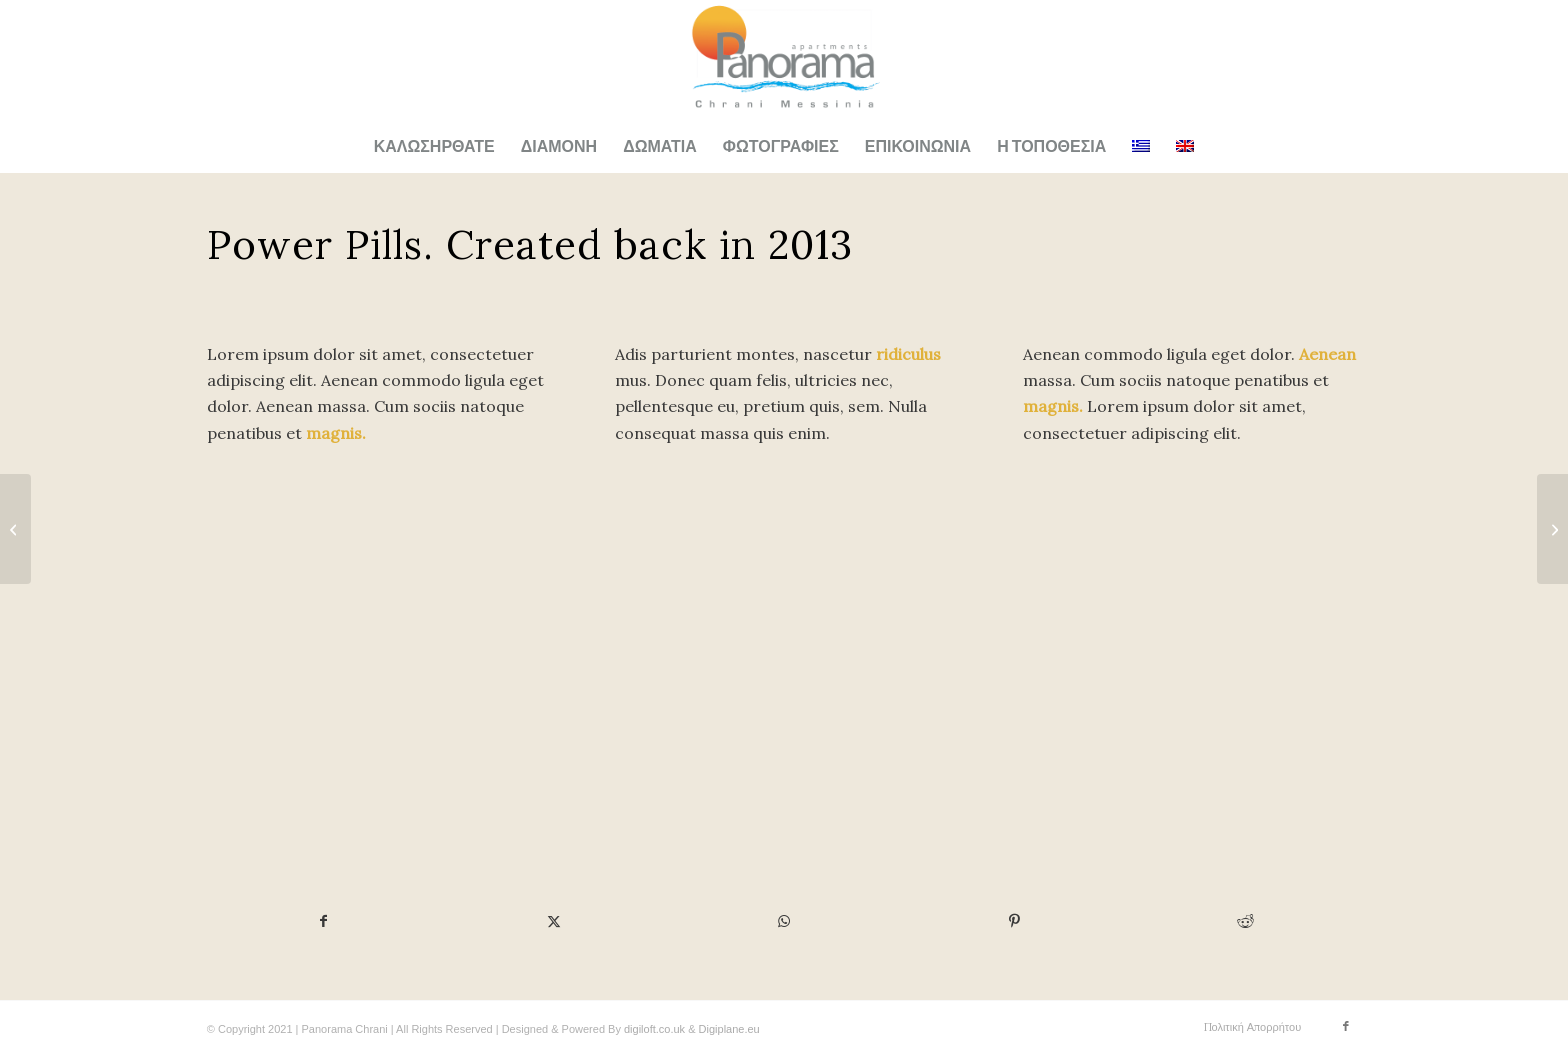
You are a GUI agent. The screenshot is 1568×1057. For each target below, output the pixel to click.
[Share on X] (553, 921)
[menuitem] (434, 147)
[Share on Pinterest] (1014, 921)
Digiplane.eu (729, 1029)
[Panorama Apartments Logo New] (784, 61)
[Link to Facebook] (1346, 1026)
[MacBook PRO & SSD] (15, 529)
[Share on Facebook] (323, 921)
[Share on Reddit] (1246, 921)
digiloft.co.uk (654, 1029)
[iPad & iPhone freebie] (1552, 529)
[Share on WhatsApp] (784, 921)
